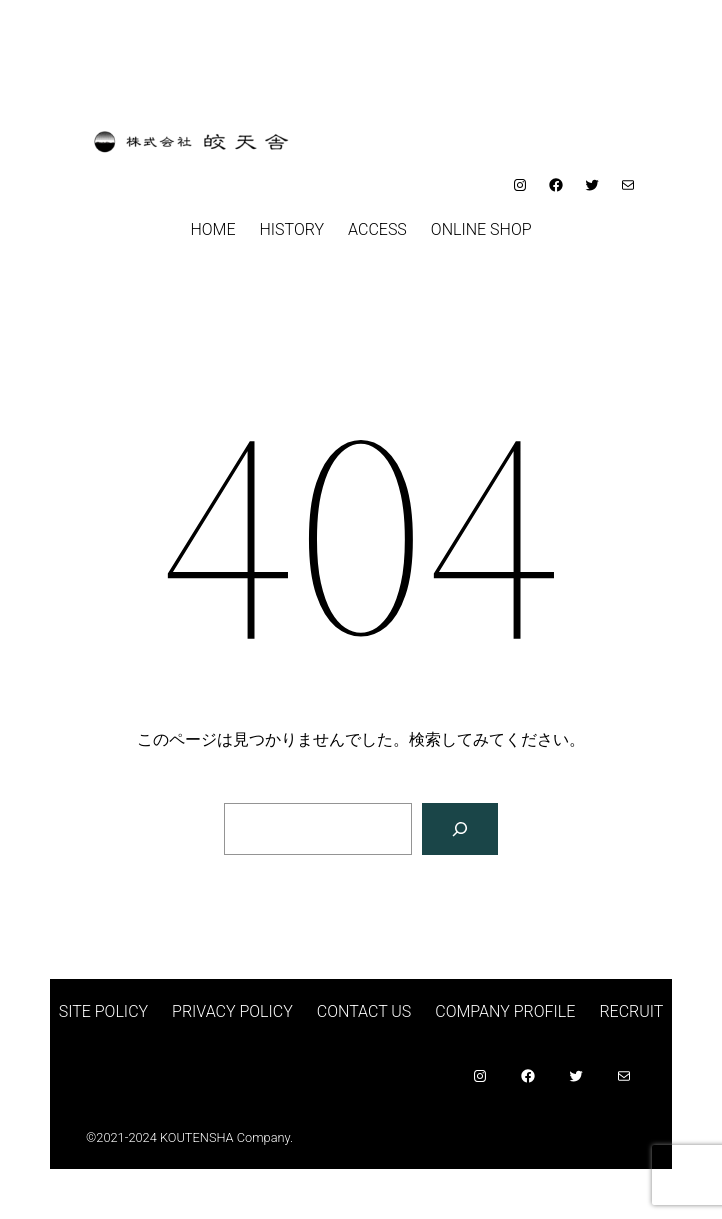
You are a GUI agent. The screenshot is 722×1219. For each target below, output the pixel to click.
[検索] (460, 829)
